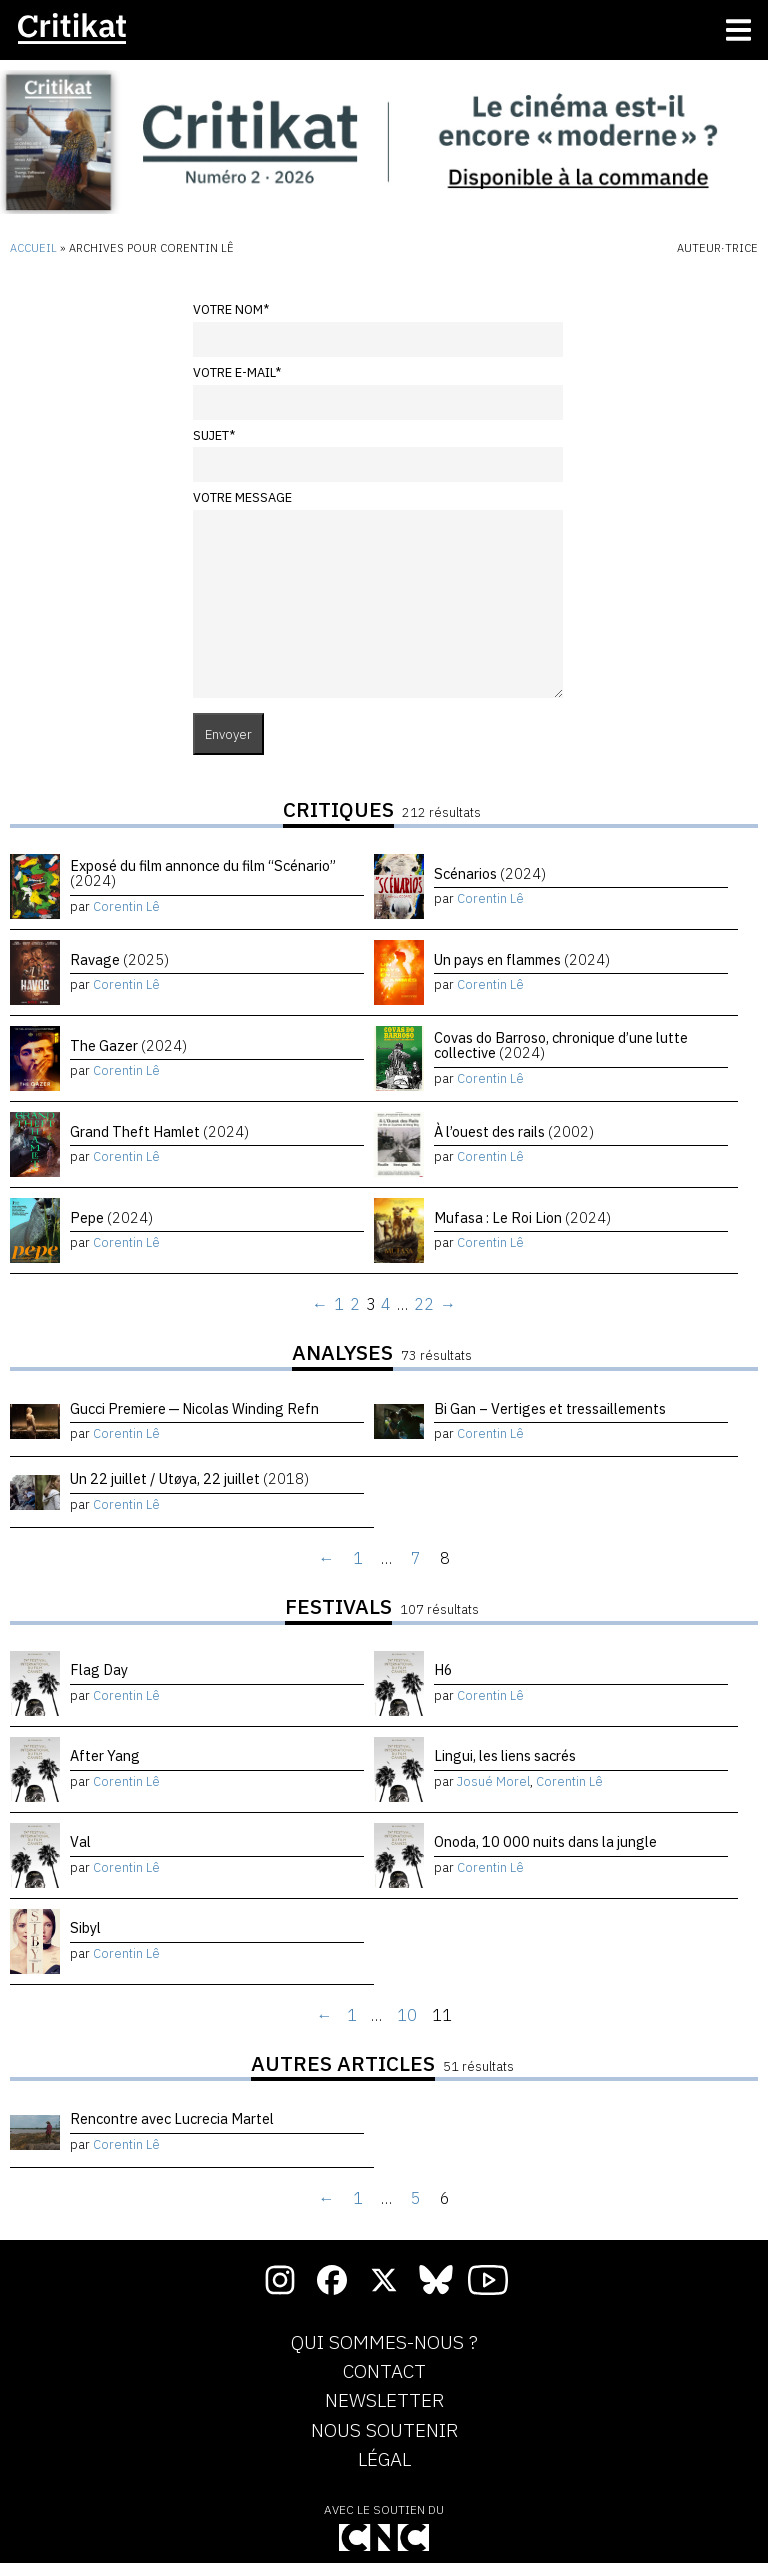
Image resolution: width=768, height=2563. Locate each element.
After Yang (105, 1755)
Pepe (111, 1217)
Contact (384, 2372)
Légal (384, 2460)
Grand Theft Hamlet (159, 1131)
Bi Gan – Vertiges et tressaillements (550, 1408)
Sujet (214, 435)
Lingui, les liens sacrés (505, 1755)
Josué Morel (493, 1781)
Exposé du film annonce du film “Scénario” (203, 872)
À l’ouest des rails (514, 1131)
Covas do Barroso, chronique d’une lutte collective (561, 1044)
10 (407, 2015)
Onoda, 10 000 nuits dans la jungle (545, 1841)
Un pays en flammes (522, 959)
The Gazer (128, 1045)
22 (424, 1304)
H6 (443, 1669)
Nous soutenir (384, 2431)
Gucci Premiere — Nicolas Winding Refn (194, 1408)
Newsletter (384, 2401)
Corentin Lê (126, 906)
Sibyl (85, 1927)
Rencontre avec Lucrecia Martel (172, 2118)
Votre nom (231, 309)
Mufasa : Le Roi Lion (522, 1217)
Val (80, 1841)
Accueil (33, 248)
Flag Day (99, 1669)
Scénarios (490, 873)
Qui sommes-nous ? (384, 2343)
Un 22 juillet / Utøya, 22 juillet (189, 1478)
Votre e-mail (237, 372)
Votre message (242, 497)
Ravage (119, 959)
